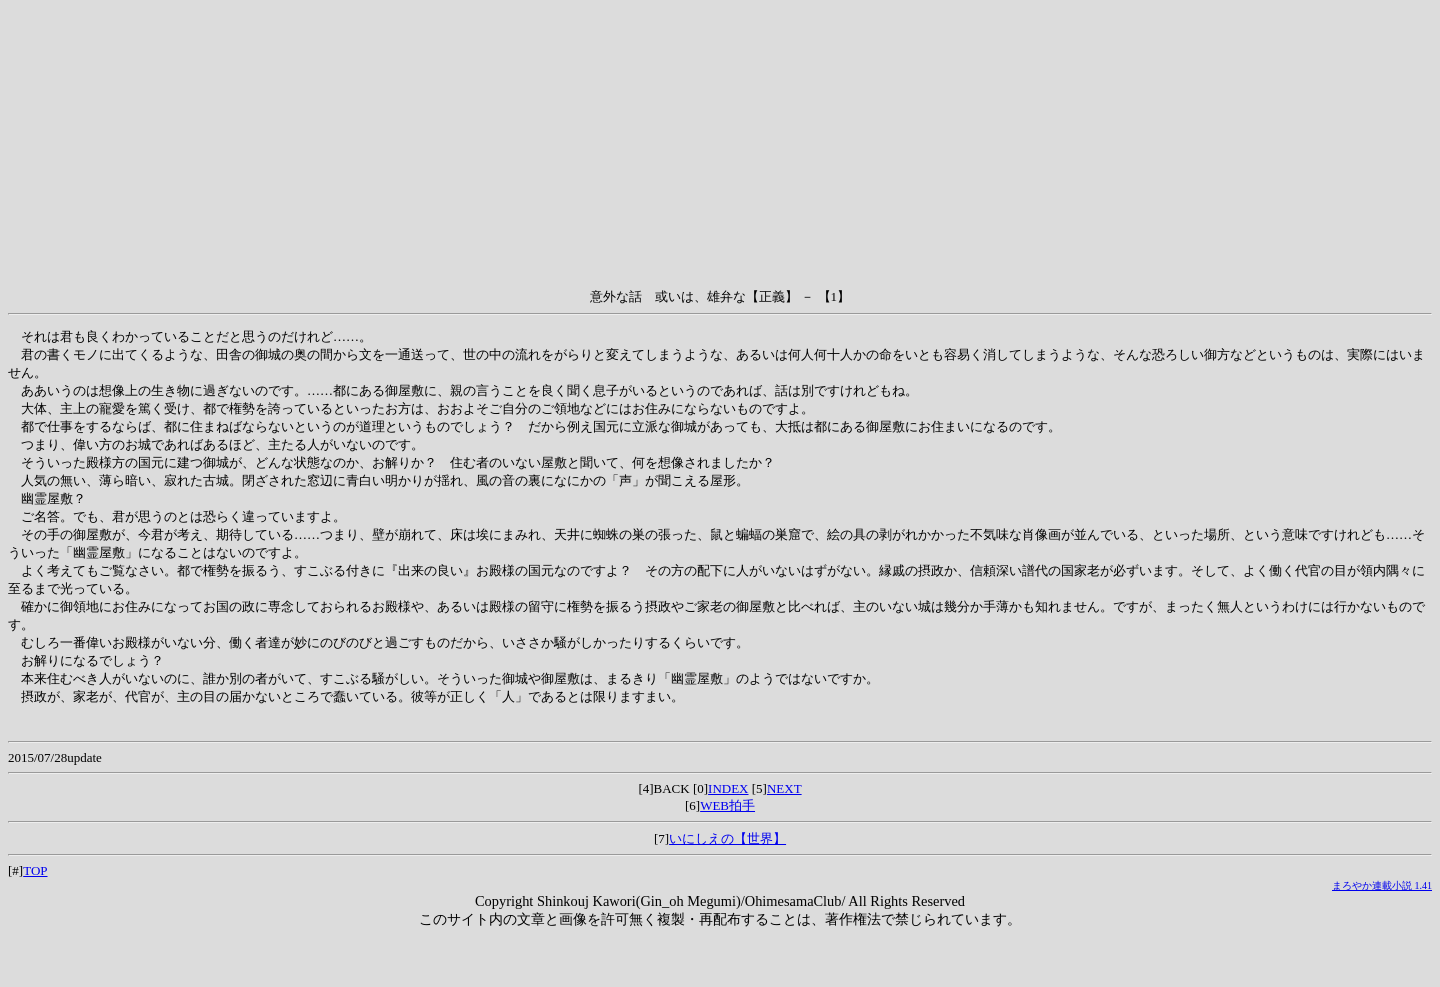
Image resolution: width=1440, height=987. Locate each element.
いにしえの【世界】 (727, 838)
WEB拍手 (727, 805)
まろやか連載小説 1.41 (1382, 885)
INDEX (728, 788)
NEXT (784, 788)
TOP (35, 870)
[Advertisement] (720, 148)
